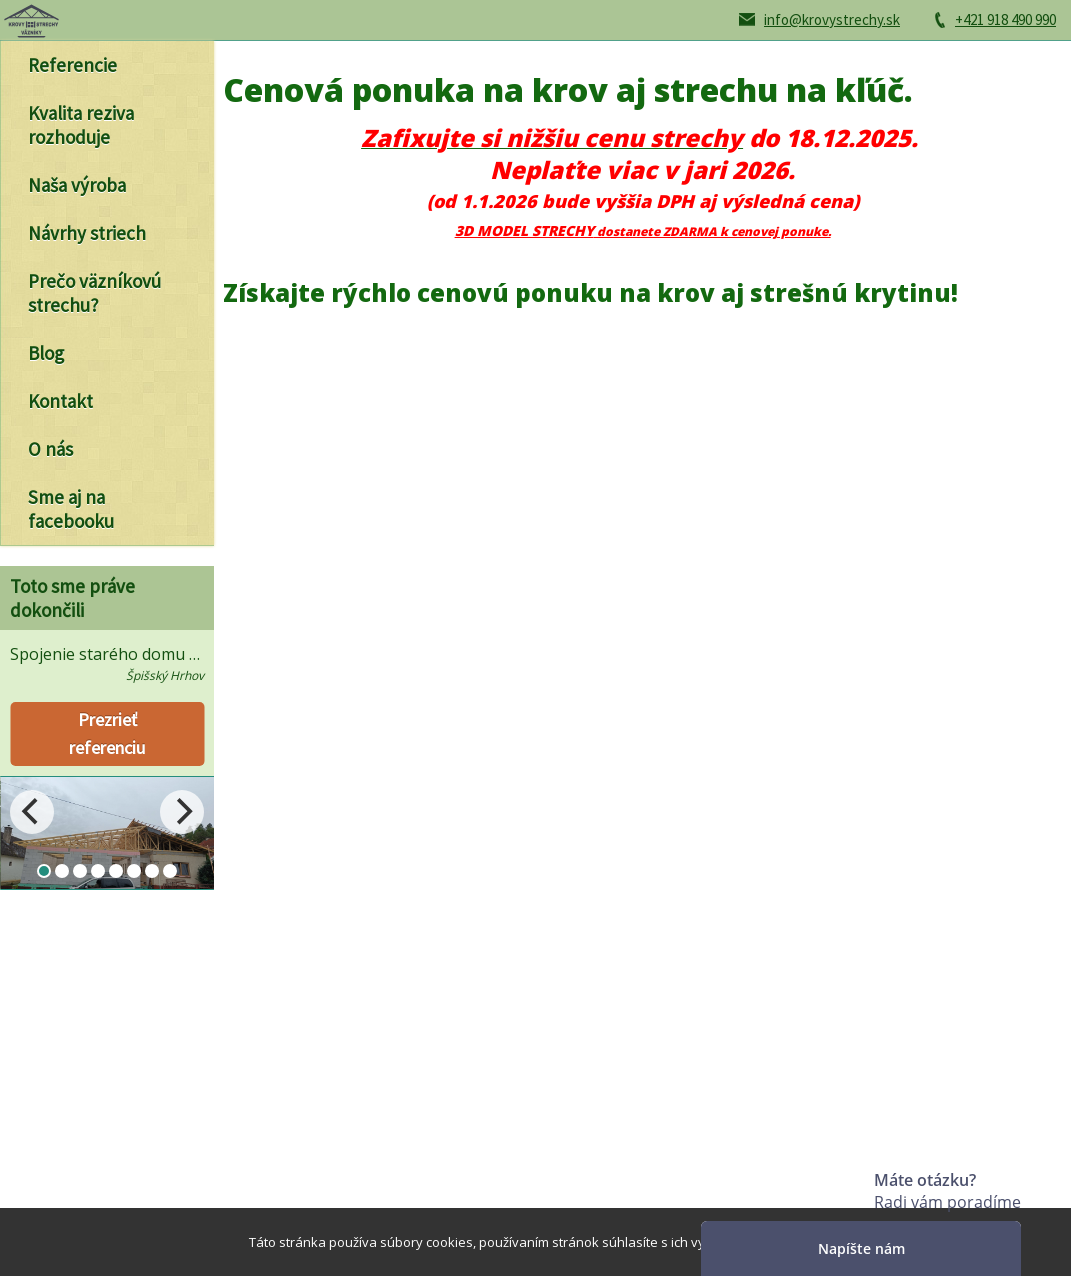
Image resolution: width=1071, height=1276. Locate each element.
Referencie (72, 65)
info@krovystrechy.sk (832, 19)
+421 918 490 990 (1005, 19)
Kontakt (60, 401)
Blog (46, 353)
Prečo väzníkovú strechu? (94, 293)
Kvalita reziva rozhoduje (81, 125)
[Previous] (32, 812)
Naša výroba (77, 185)
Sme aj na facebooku (71, 509)
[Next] (182, 812)
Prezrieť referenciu (107, 733)
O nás (50, 449)
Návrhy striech (87, 233)
